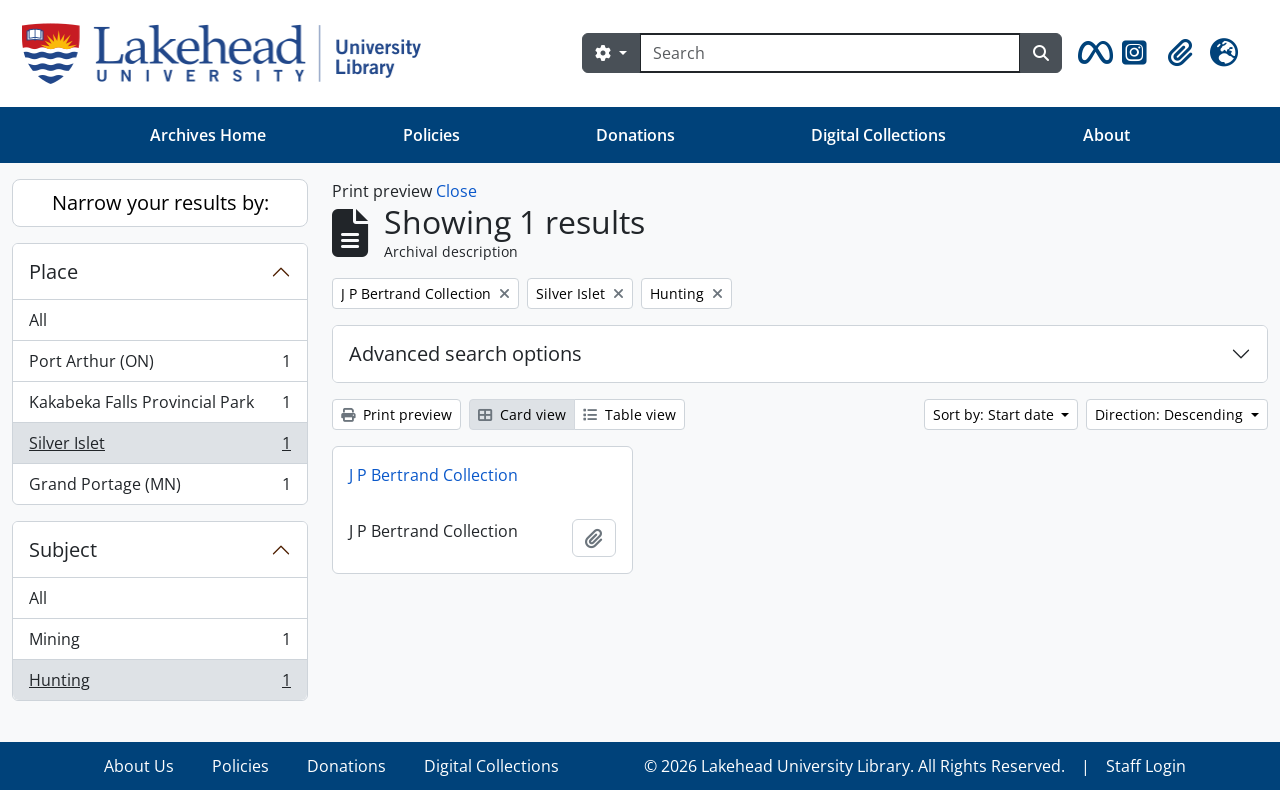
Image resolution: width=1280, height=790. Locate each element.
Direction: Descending (1171, 414)
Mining (159, 643)
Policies (431, 135)
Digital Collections (878, 135)
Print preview (396, 414)
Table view (629, 414)
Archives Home (208, 135)
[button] (1092, 53)
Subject (63, 549)
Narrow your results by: (160, 202)
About (1106, 135)
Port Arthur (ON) (159, 365)
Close (456, 191)
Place (53, 271)
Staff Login (1146, 766)
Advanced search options (465, 353)
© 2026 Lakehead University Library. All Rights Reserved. (854, 766)
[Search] (830, 53)
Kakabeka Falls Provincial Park (159, 406)
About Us (139, 766)
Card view (522, 414)
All (38, 320)
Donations (635, 135)
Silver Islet (159, 447)
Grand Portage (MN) (159, 488)
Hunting (159, 684)
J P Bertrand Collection (433, 475)
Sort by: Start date (995, 414)
